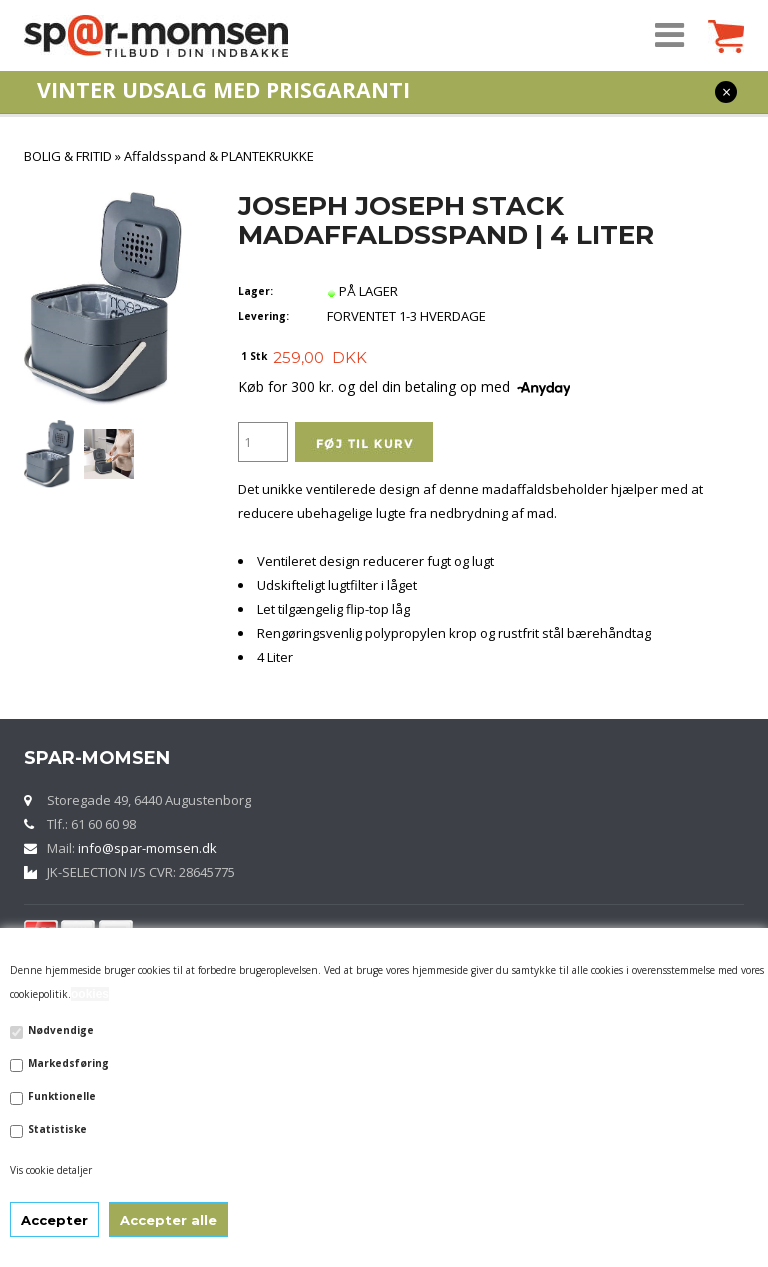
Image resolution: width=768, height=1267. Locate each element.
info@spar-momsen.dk (147, 848)
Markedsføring (68, 1063)
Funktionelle (62, 1096)
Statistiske (57, 1129)
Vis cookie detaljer (51, 1170)
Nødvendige (61, 1030)
